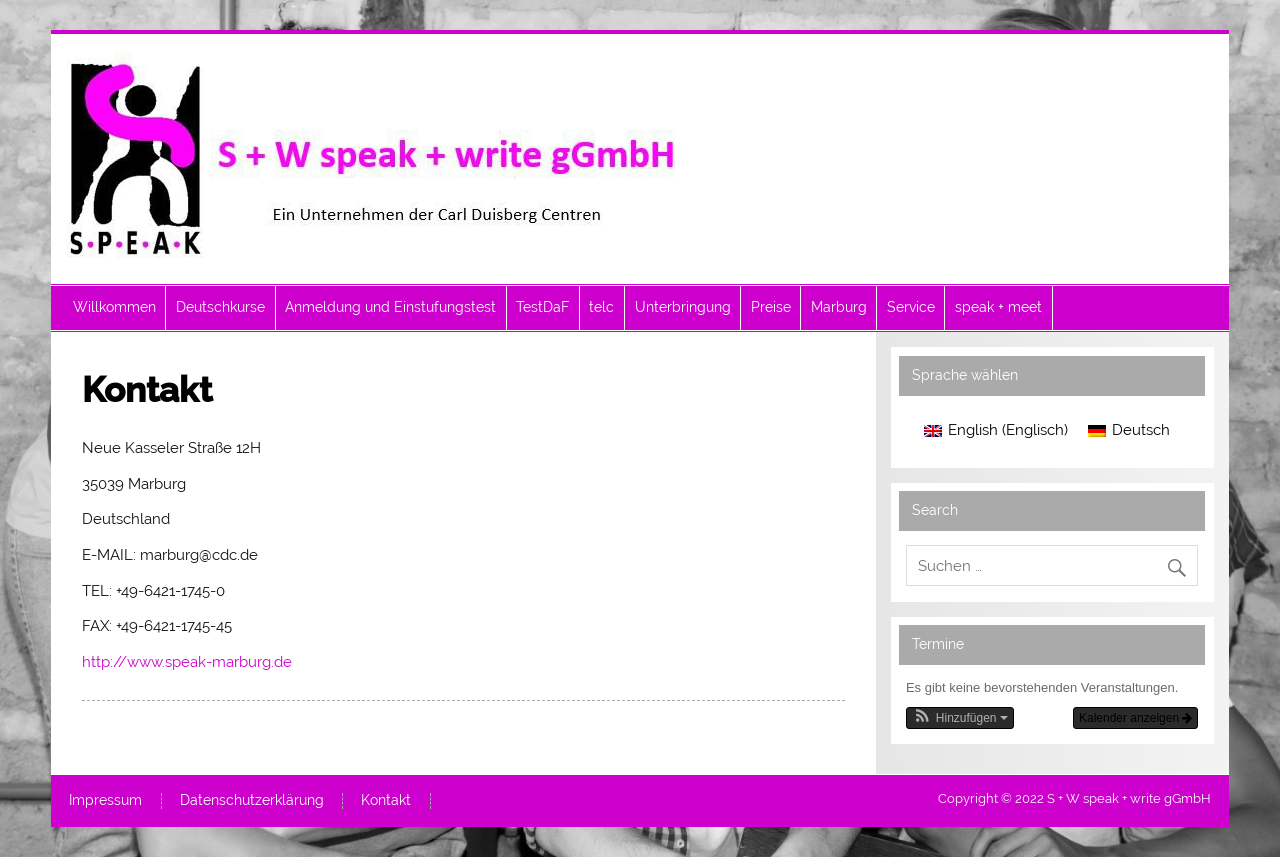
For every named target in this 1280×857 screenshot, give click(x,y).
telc (601, 307)
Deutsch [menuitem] (1141, 430)
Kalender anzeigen (1135, 718)
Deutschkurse (220, 307)
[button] (960, 718)
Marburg (839, 307)
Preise (771, 307)
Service (911, 307)
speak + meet (998, 307)
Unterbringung (683, 307)
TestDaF (542, 307)
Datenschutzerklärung (252, 801)
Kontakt (386, 801)
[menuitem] (996, 431)
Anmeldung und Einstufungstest (390, 307)
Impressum (105, 801)
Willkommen (114, 307)
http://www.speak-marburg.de (187, 662)
